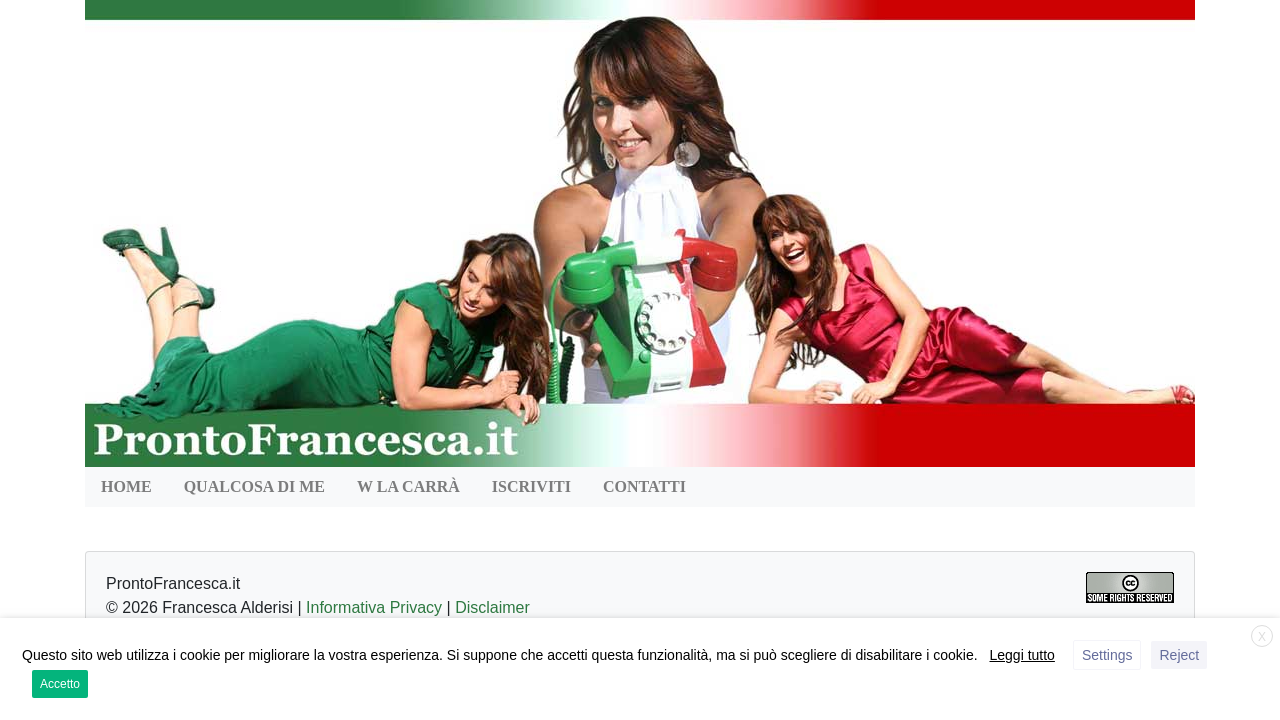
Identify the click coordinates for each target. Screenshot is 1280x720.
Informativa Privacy (374, 607)
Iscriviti (531, 486)
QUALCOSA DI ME (254, 486)
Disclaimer (492, 607)
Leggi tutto (1022, 655)
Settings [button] (1107, 655)
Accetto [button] (60, 684)
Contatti (644, 486)
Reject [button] (1179, 655)
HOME (126, 486)
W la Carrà (408, 486)
